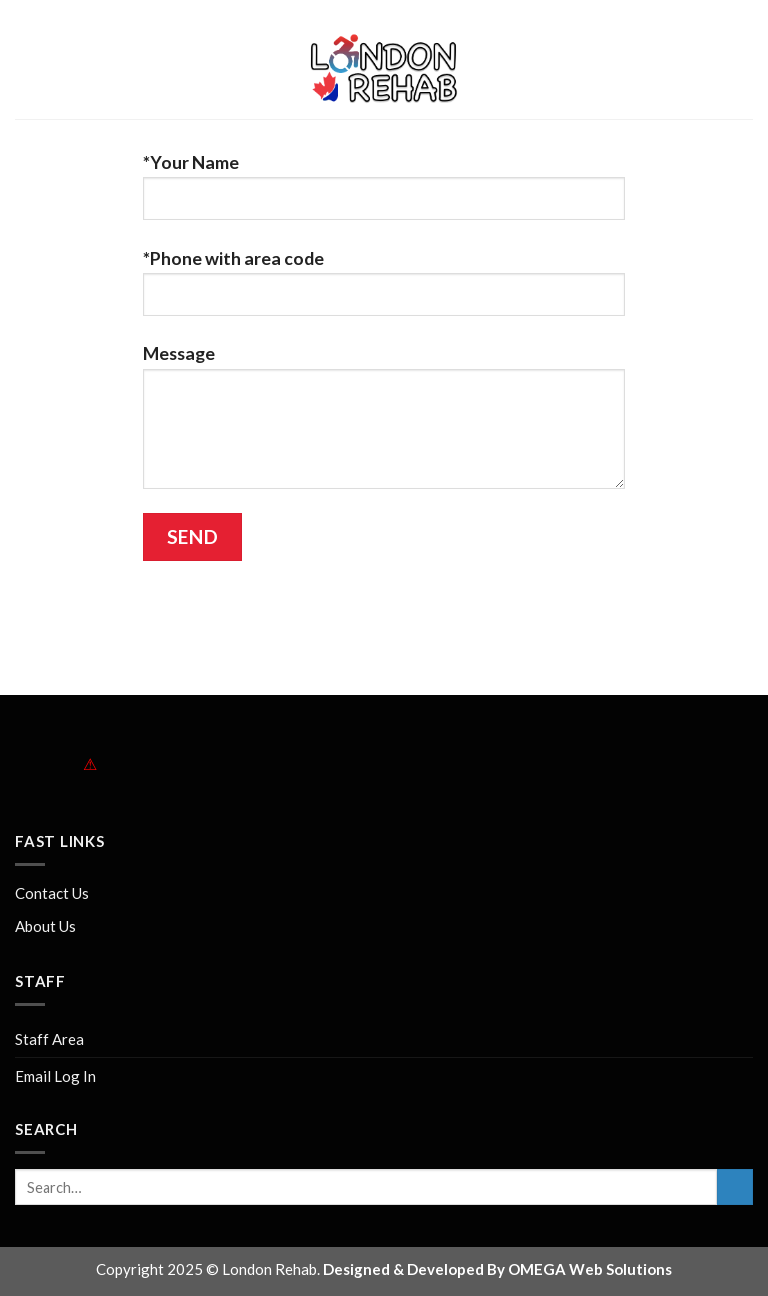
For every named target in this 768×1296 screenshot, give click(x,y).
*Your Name (384, 195)
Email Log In (55, 1076)
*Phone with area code (384, 291)
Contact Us (52, 893)
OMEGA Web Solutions (590, 1269)
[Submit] (735, 1187)
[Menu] (30, 70)
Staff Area (49, 1039)
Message (384, 424)
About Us (45, 926)
